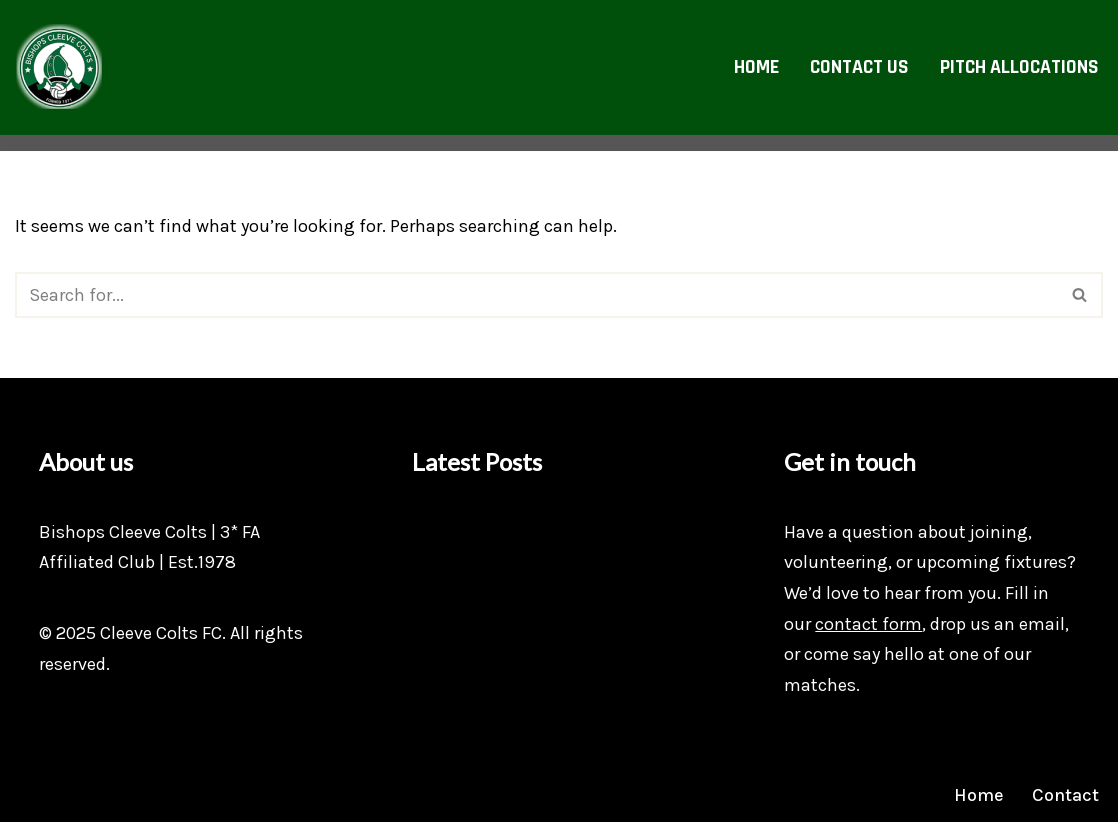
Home (756, 67)
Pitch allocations (1019, 67)
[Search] (536, 295)
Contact (1065, 795)
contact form (868, 624)
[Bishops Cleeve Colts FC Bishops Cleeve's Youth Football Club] (58, 67)
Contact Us (859, 67)
